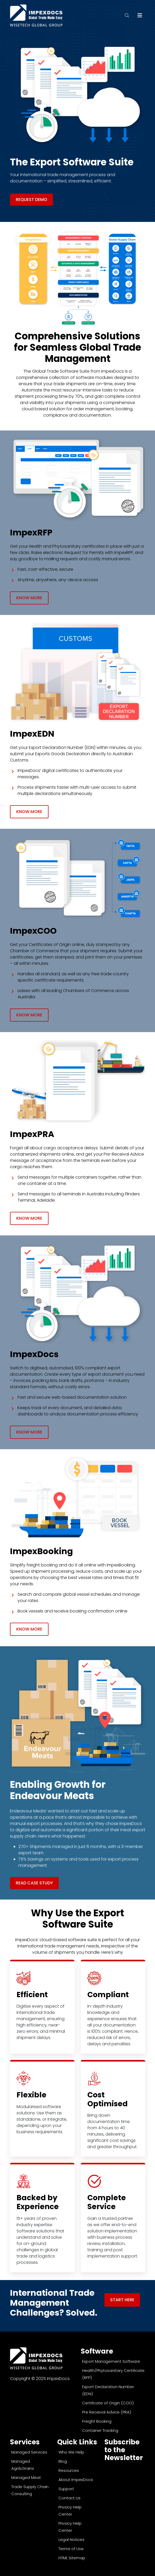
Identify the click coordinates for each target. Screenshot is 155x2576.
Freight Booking (96, 2421)
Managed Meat (26, 2477)
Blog (62, 2461)
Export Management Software (111, 2361)
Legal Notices (71, 2539)
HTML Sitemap (71, 2558)
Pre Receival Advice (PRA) (106, 2412)
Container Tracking (100, 2430)
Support (66, 2488)
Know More (29, 598)
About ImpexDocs (75, 2479)
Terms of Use (71, 2548)
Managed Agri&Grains (22, 2465)
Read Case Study (34, 1883)
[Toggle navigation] (139, 15)
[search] (129, 15)
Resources (68, 2470)
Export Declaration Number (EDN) (108, 2390)
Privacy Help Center (70, 2510)
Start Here (122, 2300)
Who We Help (71, 2452)
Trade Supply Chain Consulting (30, 2490)
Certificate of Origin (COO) (108, 2403)
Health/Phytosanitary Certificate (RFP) (113, 2374)
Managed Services (29, 2452)
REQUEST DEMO (31, 200)
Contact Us (69, 2498)
